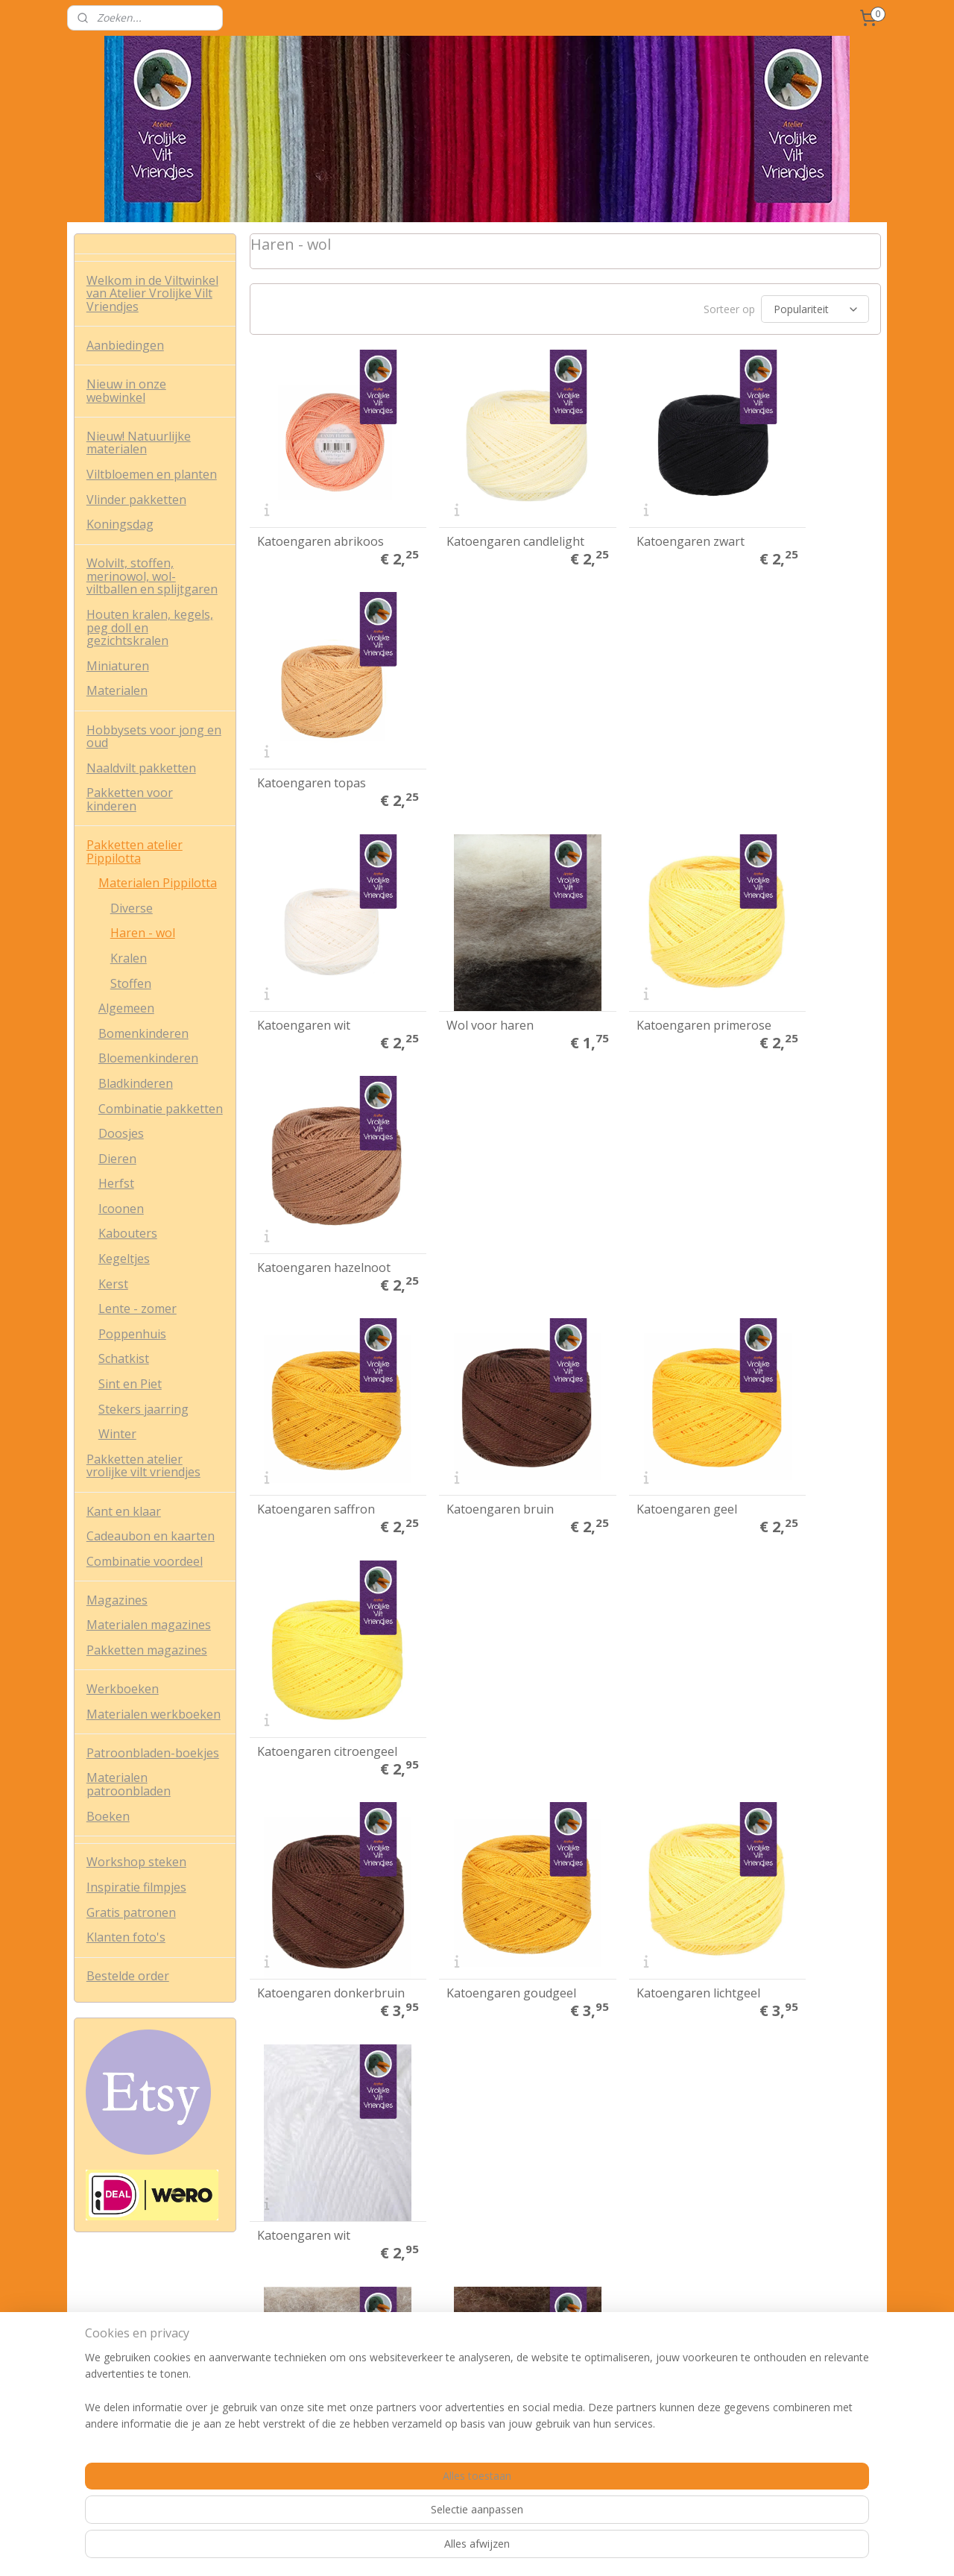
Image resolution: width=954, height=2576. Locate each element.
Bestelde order (127, 1976)
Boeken (108, 1816)
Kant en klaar (123, 1511)
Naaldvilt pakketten (141, 768)
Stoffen (130, 983)
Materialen (117, 690)
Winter (117, 1434)
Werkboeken (122, 1689)
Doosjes (121, 1133)
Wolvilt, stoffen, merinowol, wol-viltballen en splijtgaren (152, 576)
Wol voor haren (461, 725)
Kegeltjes (124, 1258)
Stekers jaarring (143, 1409)
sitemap (451, 2548)
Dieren (117, 1158)
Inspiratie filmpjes (136, 1887)
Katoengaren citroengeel (777, 933)
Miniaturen (117, 666)
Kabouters (127, 1233)
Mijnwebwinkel (669, 2548)
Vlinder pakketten (136, 499)
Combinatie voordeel (144, 1561)
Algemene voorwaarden (131, 2338)
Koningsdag (120, 524)
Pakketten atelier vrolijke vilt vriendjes (143, 1466)
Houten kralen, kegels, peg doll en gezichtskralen (149, 627)
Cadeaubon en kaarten (150, 1536)
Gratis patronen (131, 1912)
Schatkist (123, 1358)
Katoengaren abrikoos (319, 512)
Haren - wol (142, 933)
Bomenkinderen (143, 1033)
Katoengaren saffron (315, 939)
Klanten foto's (125, 1937)
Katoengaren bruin (471, 939)
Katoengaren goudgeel (483, 1152)
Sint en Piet (130, 1384)
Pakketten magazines (146, 1650)
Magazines (117, 1600)
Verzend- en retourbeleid (133, 2371)
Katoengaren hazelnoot (777, 720)
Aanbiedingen (125, 345)
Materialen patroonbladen (128, 1784)
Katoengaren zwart (633, 512)
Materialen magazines (148, 1624)
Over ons (96, 2321)
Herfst (116, 1183)
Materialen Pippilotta (157, 883)
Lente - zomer (137, 1308)
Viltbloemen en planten (151, 474)
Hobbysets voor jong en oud (153, 737)
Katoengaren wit (303, 725)
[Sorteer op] (814, 309)
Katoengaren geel (629, 939)
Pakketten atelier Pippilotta (134, 851)
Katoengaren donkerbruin (293, 1147)
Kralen (128, 958)
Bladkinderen (135, 1083)
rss (481, 2548)
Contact (93, 2404)
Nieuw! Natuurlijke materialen (138, 443)
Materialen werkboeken (153, 1714)
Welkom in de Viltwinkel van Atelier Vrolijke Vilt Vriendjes (152, 293)
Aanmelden (605, 2372)
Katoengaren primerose (616, 720)
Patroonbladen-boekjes (152, 1753)
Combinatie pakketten (160, 1108)
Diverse (131, 908)
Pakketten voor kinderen (129, 799)
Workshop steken (136, 1862)
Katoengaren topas (794, 512)
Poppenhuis (132, 1334)
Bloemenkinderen (148, 1058)
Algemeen (126, 1008)
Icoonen (121, 1208)
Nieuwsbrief (276, 2362)
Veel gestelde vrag (118, 2388)
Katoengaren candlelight (455, 507)
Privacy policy (106, 2354)
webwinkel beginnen (539, 2548)
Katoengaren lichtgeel (641, 1152)
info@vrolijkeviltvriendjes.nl (481, 2420)
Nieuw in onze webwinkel (126, 391)
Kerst (113, 1284)
